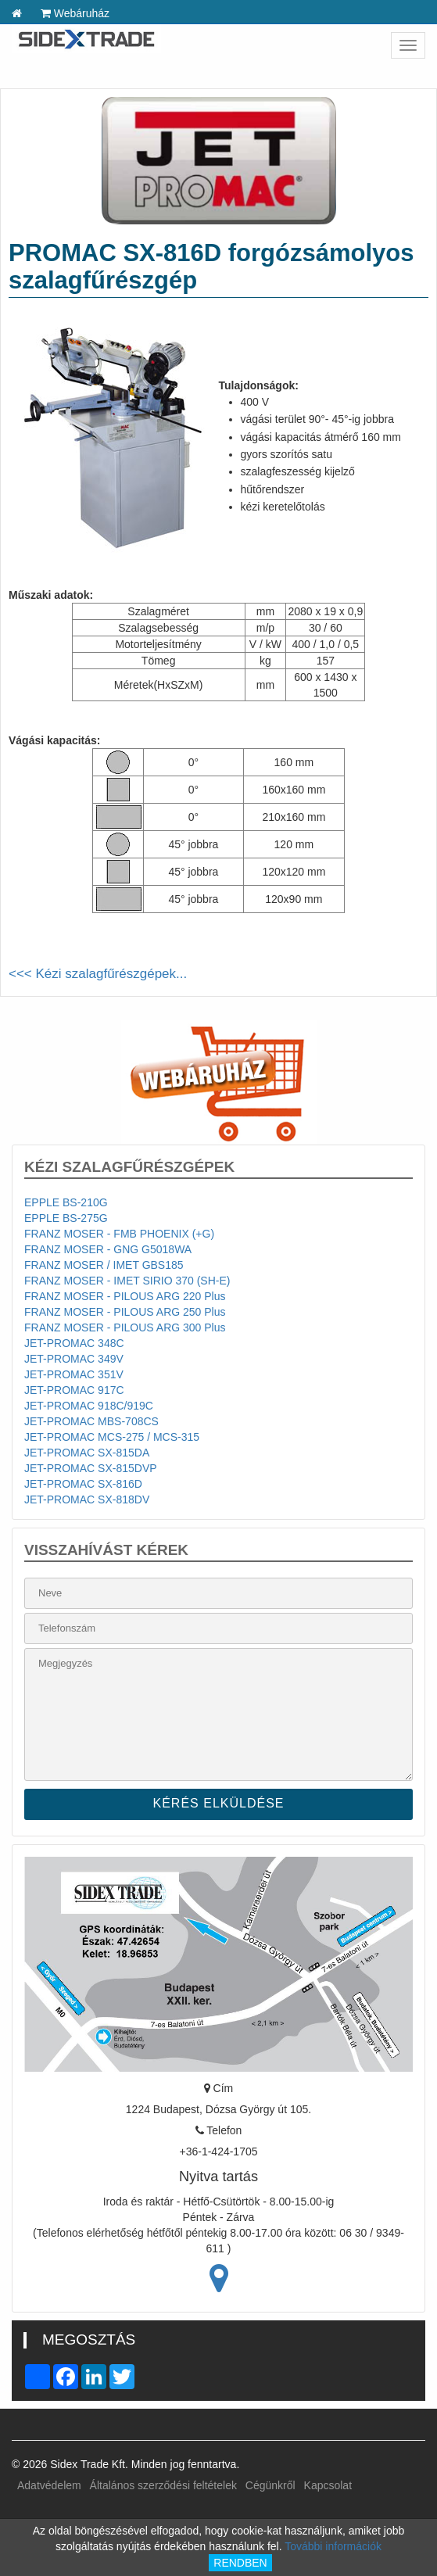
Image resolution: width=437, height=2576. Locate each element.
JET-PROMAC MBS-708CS (91, 1421)
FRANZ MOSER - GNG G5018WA (108, 1249)
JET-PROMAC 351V (74, 1374)
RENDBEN (240, 2562)
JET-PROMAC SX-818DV (86, 1499)
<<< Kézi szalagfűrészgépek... (98, 973)
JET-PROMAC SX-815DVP (90, 1468)
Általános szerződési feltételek (163, 2485)
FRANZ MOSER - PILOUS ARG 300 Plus (125, 1327)
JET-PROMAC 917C (74, 1390)
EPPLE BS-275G (66, 1218)
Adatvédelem (49, 2485)
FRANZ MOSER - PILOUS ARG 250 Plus (125, 1312)
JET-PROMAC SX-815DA (86, 1452)
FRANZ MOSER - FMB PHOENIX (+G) (119, 1233)
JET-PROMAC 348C (74, 1343)
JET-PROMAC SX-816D (83, 1484)
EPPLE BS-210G (66, 1202)
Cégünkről (270, 2485)
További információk (333, 2546)
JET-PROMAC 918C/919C (88, 1405)
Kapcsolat (328, 2485)
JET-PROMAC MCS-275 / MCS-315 (111, 1437)
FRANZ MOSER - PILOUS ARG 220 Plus (125, 1296)
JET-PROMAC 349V (74, 1358)
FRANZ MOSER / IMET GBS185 (104, 1265)
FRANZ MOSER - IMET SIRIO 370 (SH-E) (127, 1280)
